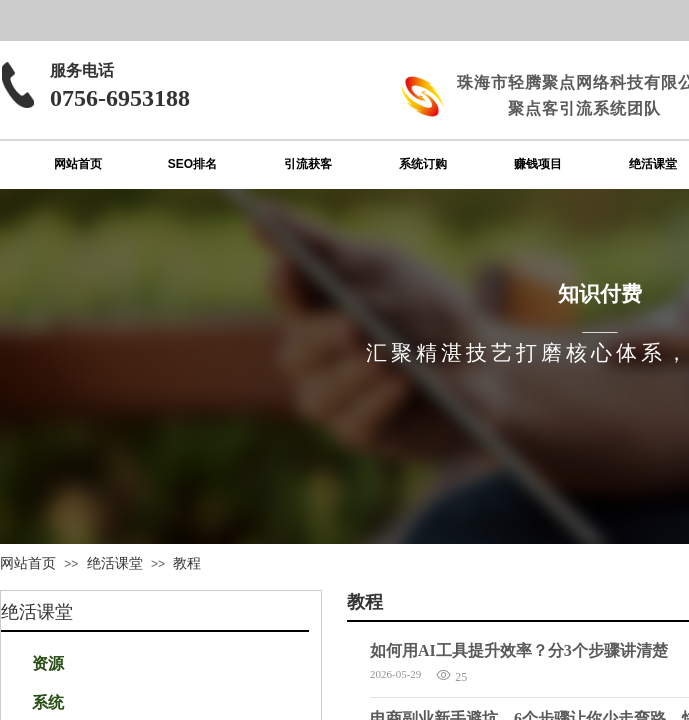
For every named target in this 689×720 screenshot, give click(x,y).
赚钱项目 (538, 164)
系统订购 (423, 164)
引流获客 (308, 164)
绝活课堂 (115, 563)
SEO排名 (192, 164)
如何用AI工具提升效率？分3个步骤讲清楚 (519, 650)
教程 (187, 563)
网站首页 (78, 164)
